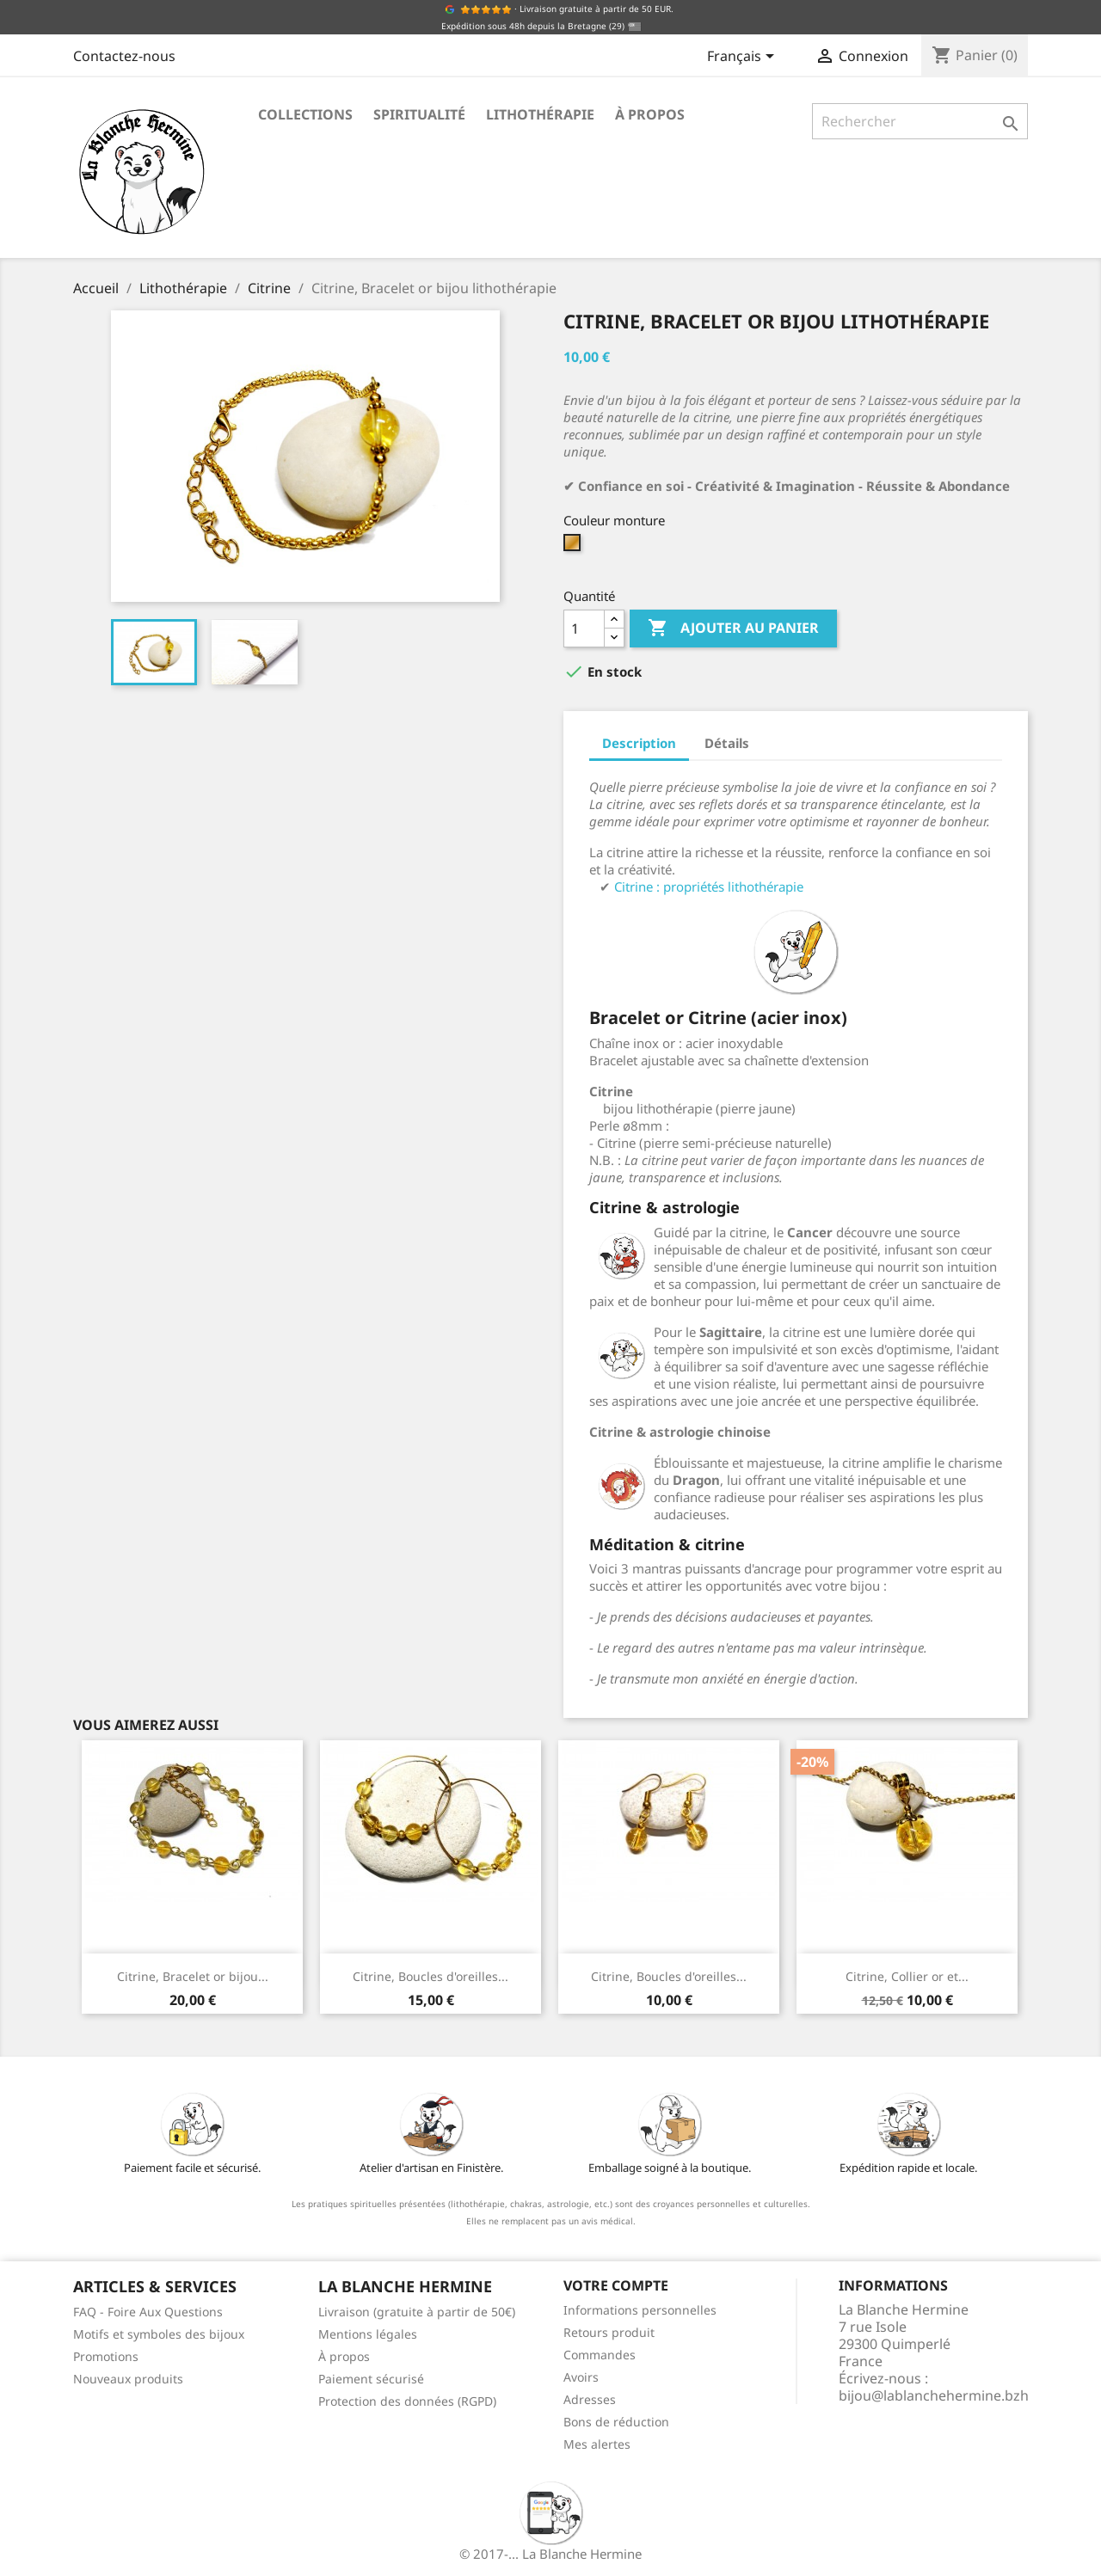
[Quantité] (584, 628)
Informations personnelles (640, 2310)
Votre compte (615, 2285)
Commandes (599, 2354)
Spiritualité (419, 114)
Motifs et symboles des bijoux (158, 2334)
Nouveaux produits (128, 2379)
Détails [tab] (726, 742)
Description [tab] (639, 742)
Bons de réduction (616, 2421)
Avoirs (581, 2377)
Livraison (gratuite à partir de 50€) (416, 2311)
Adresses (589, 2399)
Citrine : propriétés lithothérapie (708, 886)
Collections (305, 114)
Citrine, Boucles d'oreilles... (430, 1976)
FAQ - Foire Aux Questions (148, 2311)
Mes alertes (596, 2444)
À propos (650, 114)
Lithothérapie (540, 114)
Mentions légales (367, 2334)
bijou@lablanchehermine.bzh (934, 2395)
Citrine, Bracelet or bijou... (192, 1976)
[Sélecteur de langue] (743, 57)
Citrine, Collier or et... (907, 1976)
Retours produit (609, 2332)
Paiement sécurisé (371, 2379)
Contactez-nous (124, 55)
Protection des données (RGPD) (407, 2401)
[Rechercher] (920, 121)
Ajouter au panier (733, 628)
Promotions (105, 2356)
